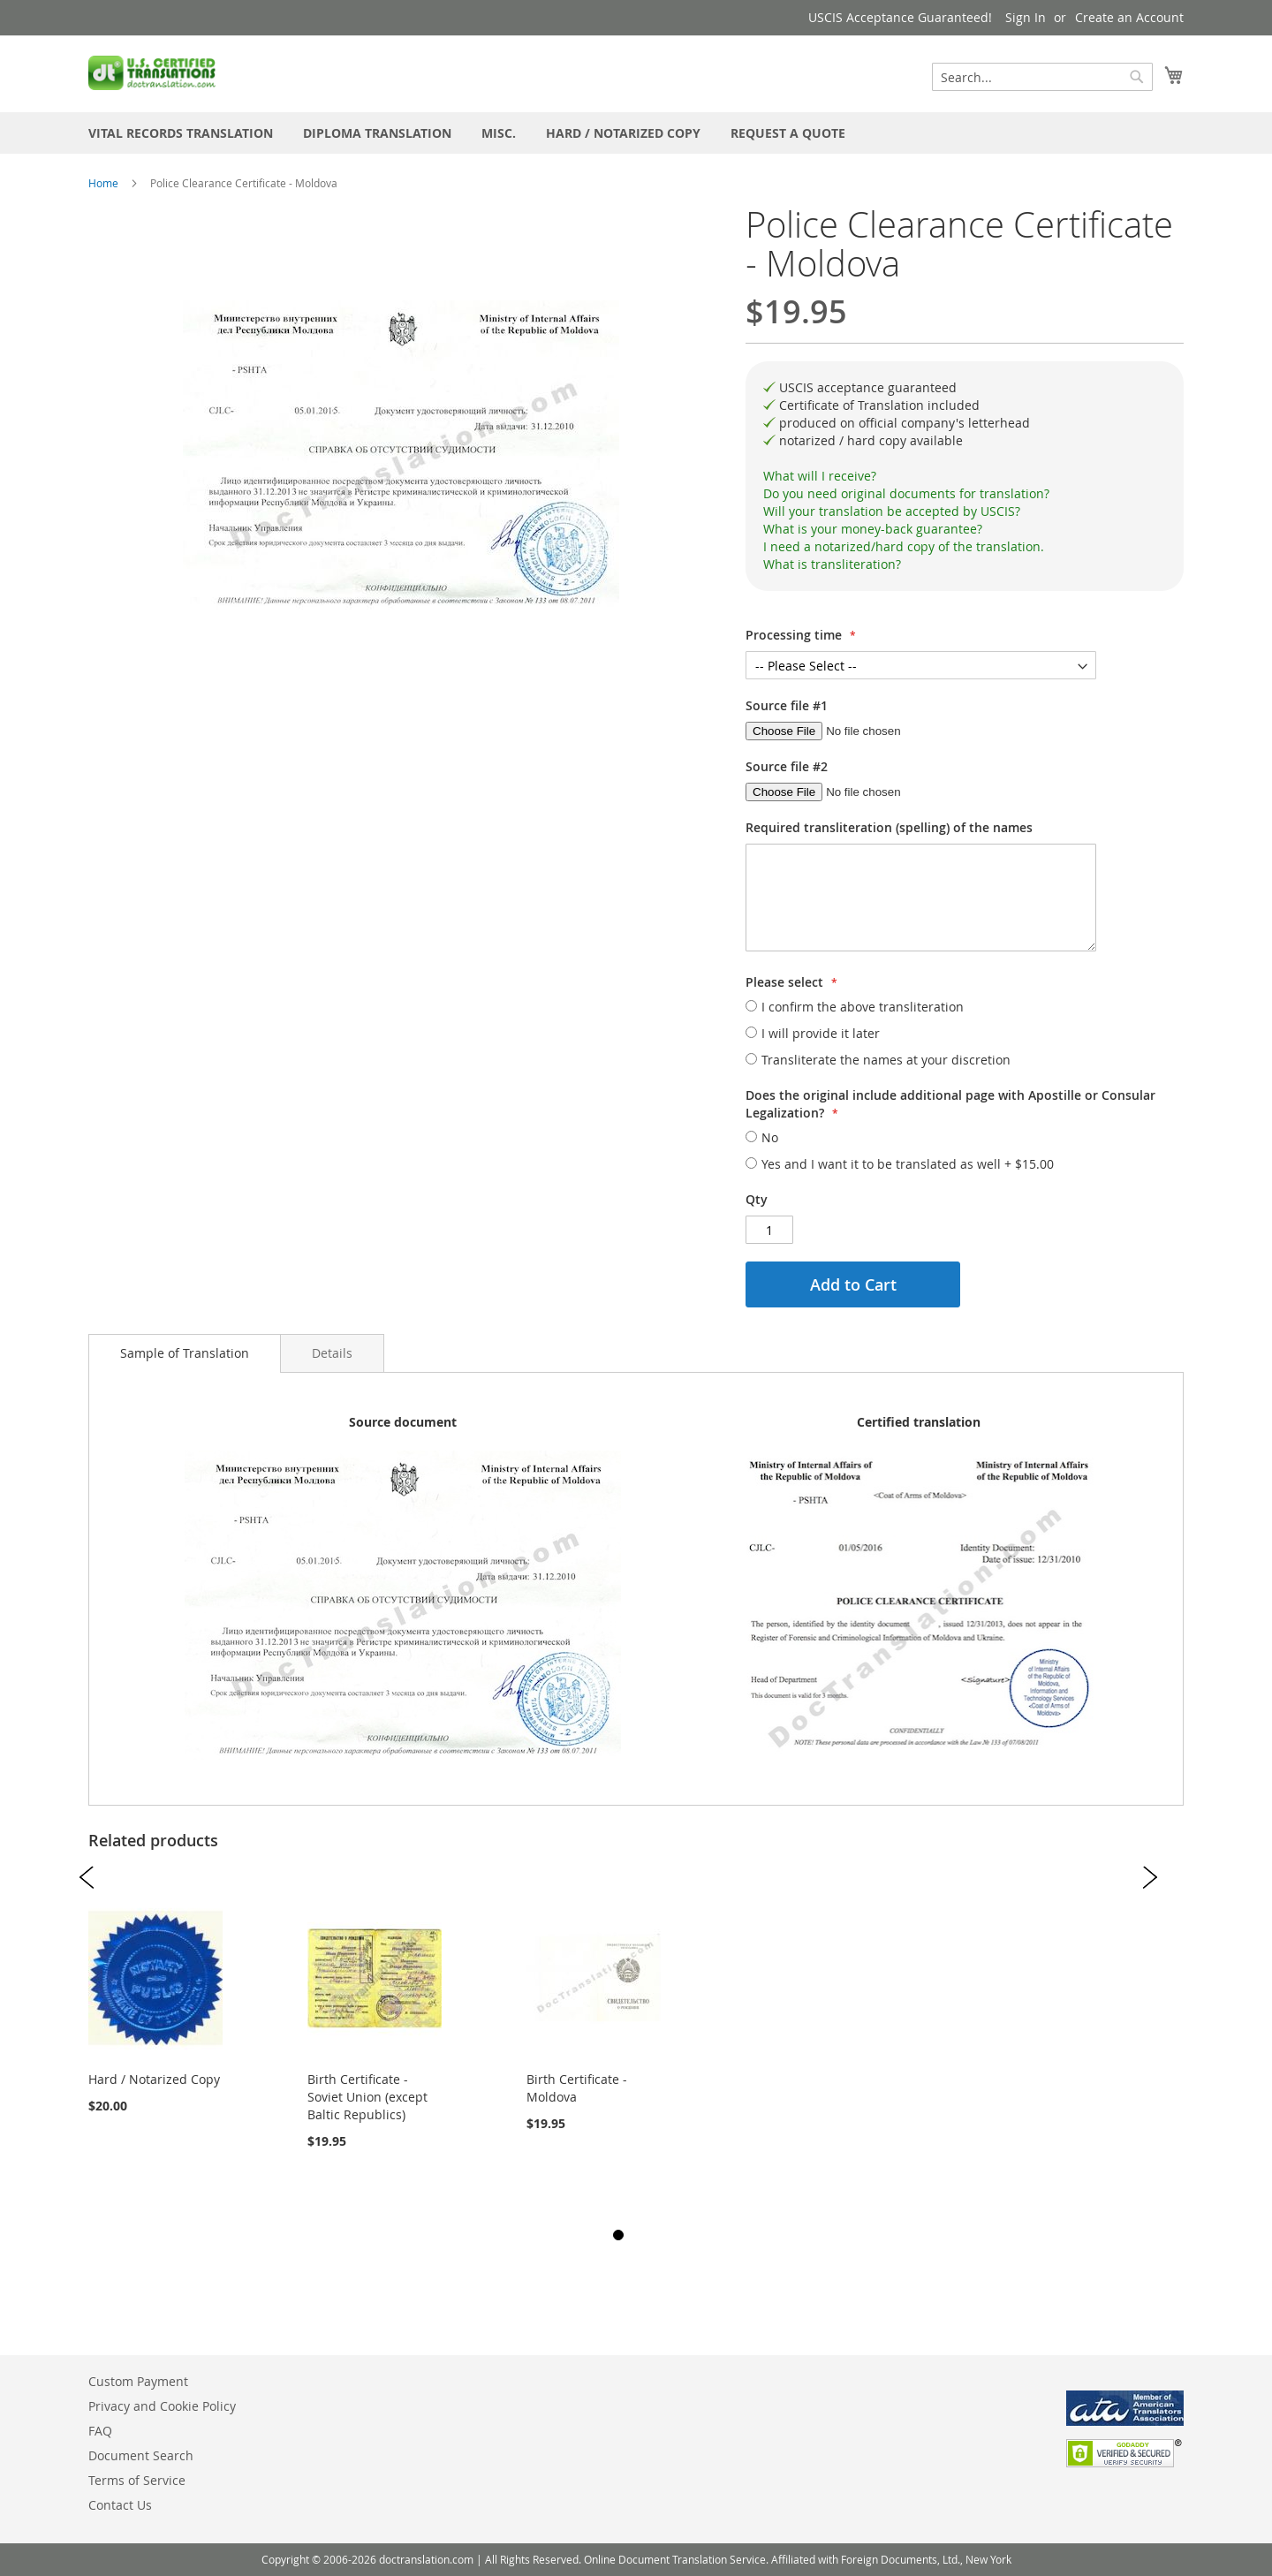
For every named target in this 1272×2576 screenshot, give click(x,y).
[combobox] (1042, 77)
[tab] (964, 476)
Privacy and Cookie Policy (162, 2406)
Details (332, 1353)
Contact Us (120, 2504)
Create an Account (1129, 17)
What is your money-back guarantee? (872, 528)
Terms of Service (137, 2480)
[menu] (636, 133)
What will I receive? (819, 475)
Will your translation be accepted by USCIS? (891, 511)
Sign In (1025, 17)
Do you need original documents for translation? (906, 493)
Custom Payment (138, 2381)
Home (103, 183)
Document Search (140, 2455)
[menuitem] (181, 133)
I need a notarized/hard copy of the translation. (903, 546)
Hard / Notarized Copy (154, 2079)
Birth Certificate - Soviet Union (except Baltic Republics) (367, 2097)
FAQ (100, 2430)
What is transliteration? (832, 564)
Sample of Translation (184, 1353)
